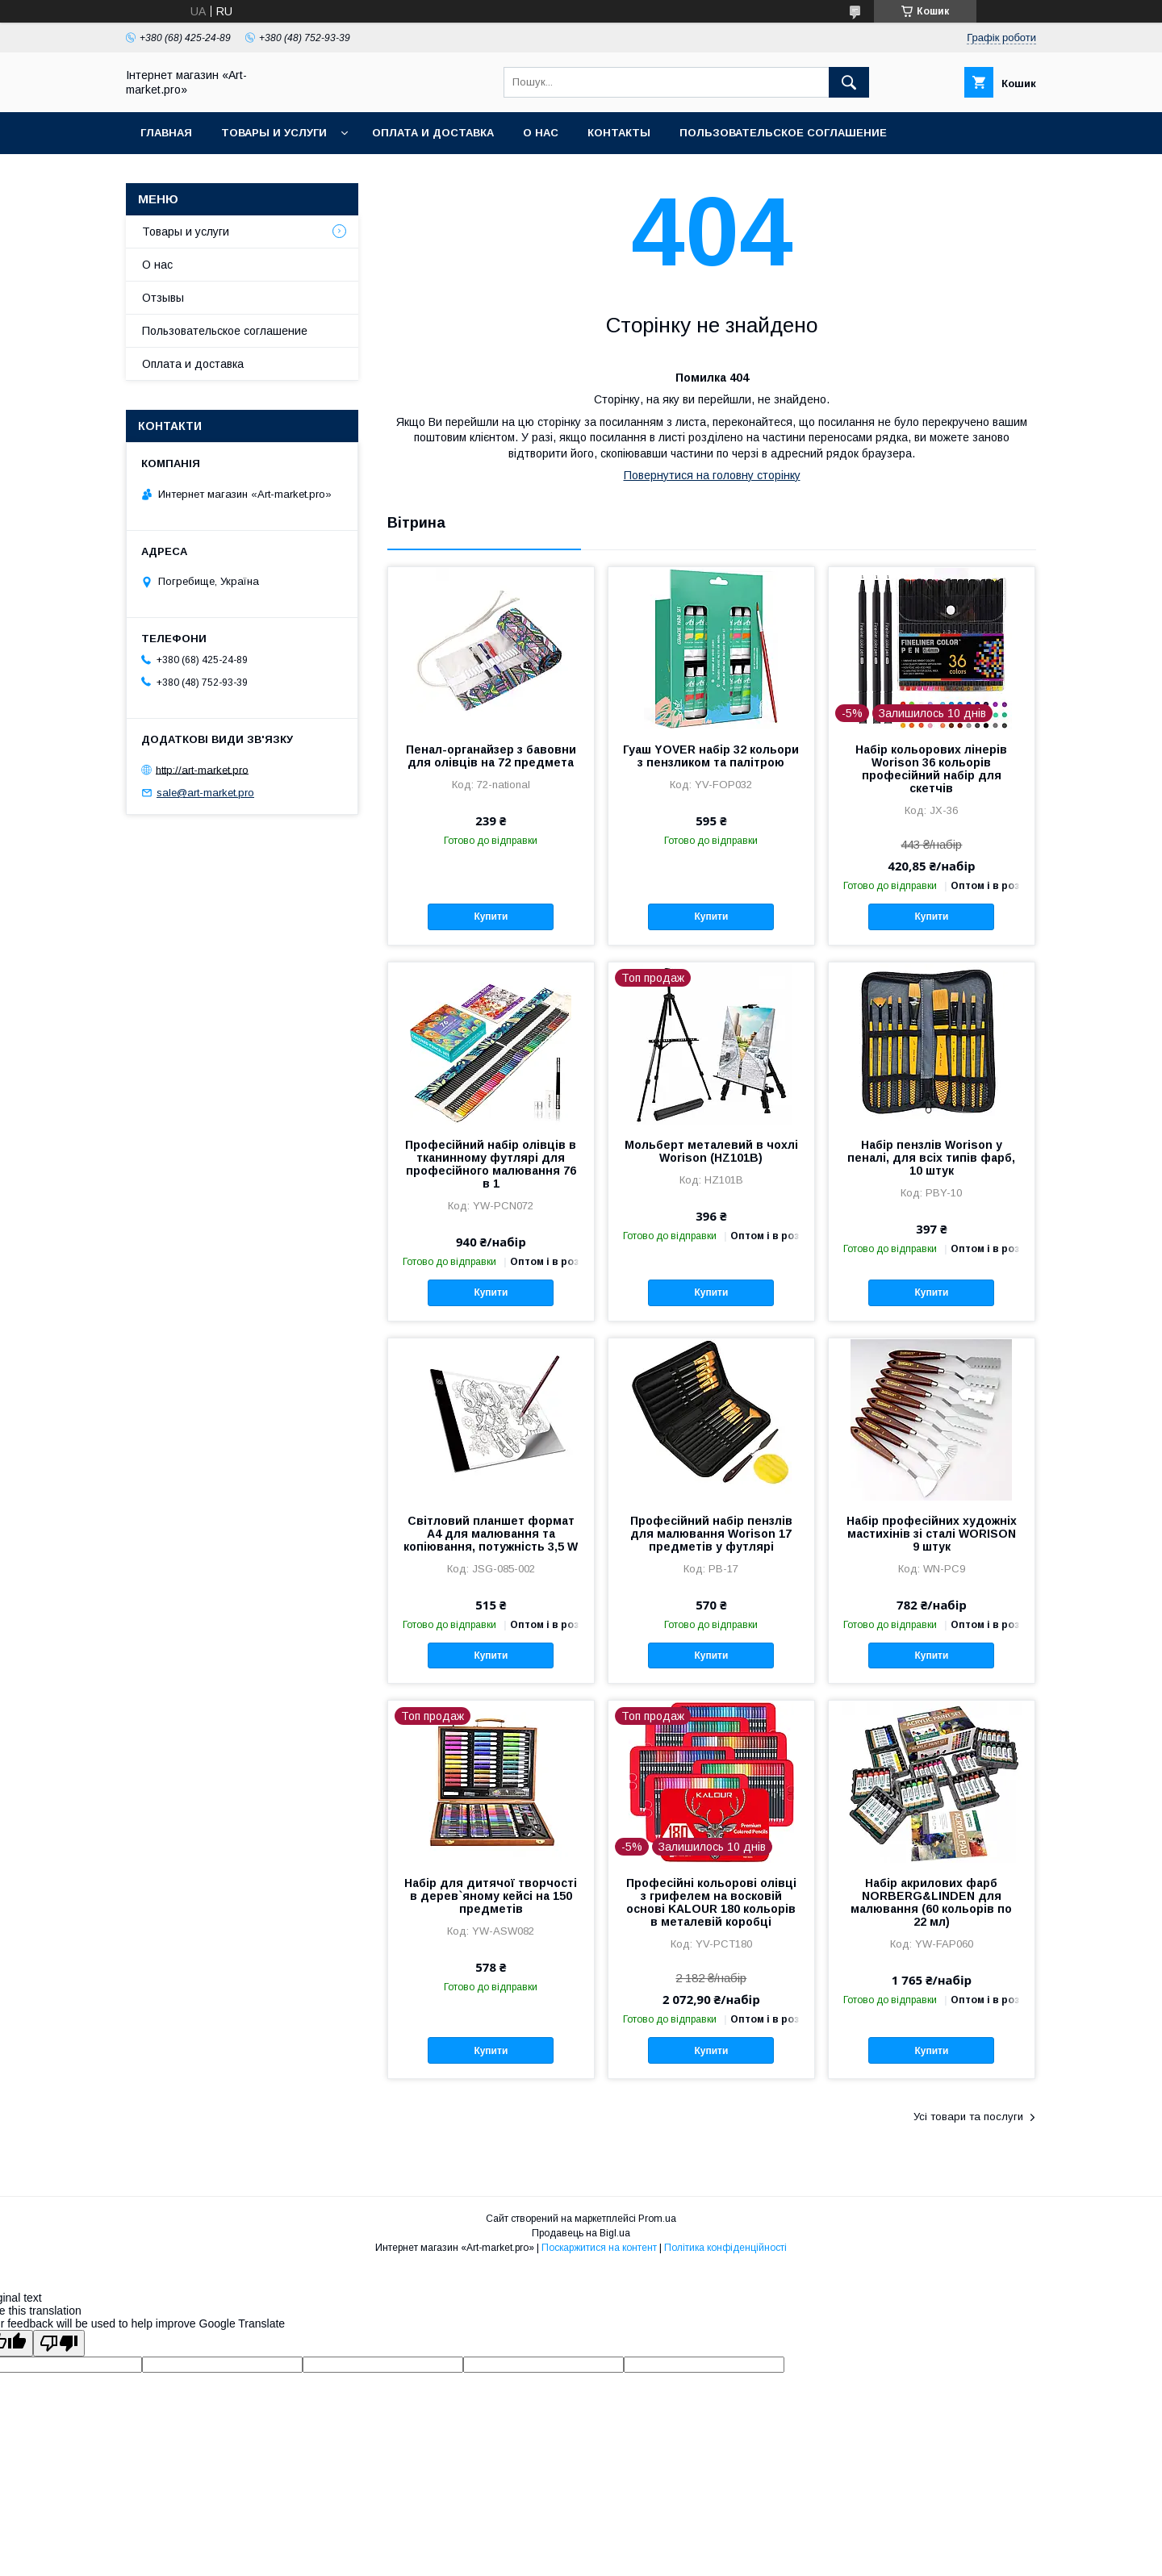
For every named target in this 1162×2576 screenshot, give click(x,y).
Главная (166, 133)
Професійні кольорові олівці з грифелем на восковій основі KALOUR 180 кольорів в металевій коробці (711, 1902)
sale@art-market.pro (205, 793)
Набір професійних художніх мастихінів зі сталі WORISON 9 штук (931, 1533)
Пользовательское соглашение (783, 133)
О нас (540, 133)
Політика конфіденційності (725, 2247)
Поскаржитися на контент (599, 2247)
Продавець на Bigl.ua (581, 2233)
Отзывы (163, 297)
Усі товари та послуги (968, 2116)
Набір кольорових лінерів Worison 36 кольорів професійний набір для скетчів (931, 769)
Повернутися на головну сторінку (712, 475)
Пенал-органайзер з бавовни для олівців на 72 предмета (491, 756)
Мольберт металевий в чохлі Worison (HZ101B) (711, 1151)
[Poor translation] (59, 2343)
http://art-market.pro (202, 769)
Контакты (618, 133)
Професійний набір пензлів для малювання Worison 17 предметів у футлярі (711, 1533)
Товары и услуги (274, 133)
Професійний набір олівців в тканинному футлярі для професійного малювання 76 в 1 (490, 1164)
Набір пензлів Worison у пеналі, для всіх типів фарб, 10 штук (931, 1157)
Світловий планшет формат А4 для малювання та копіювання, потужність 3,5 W (490, 1533)
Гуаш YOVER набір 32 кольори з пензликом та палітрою (711, 756)
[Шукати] (849, 82)
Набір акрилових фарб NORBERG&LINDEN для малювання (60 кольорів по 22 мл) (931, 1902)
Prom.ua (657, 2218)
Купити (491, 916)
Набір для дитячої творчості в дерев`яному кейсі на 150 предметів (490, 1896)
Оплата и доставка (433, 133)
